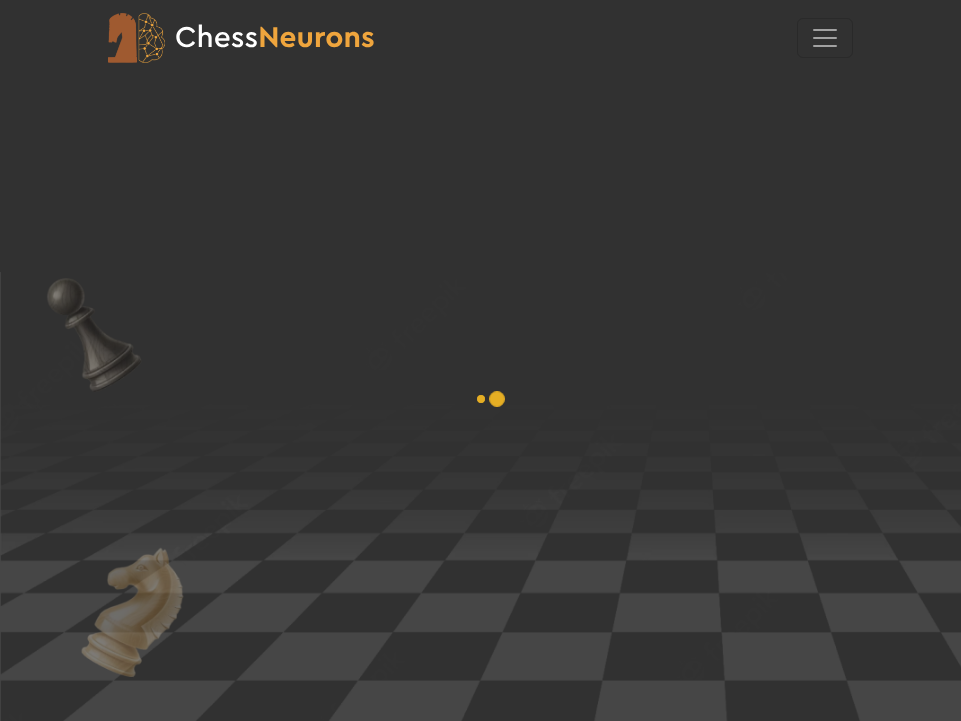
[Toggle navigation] (825, 38)
